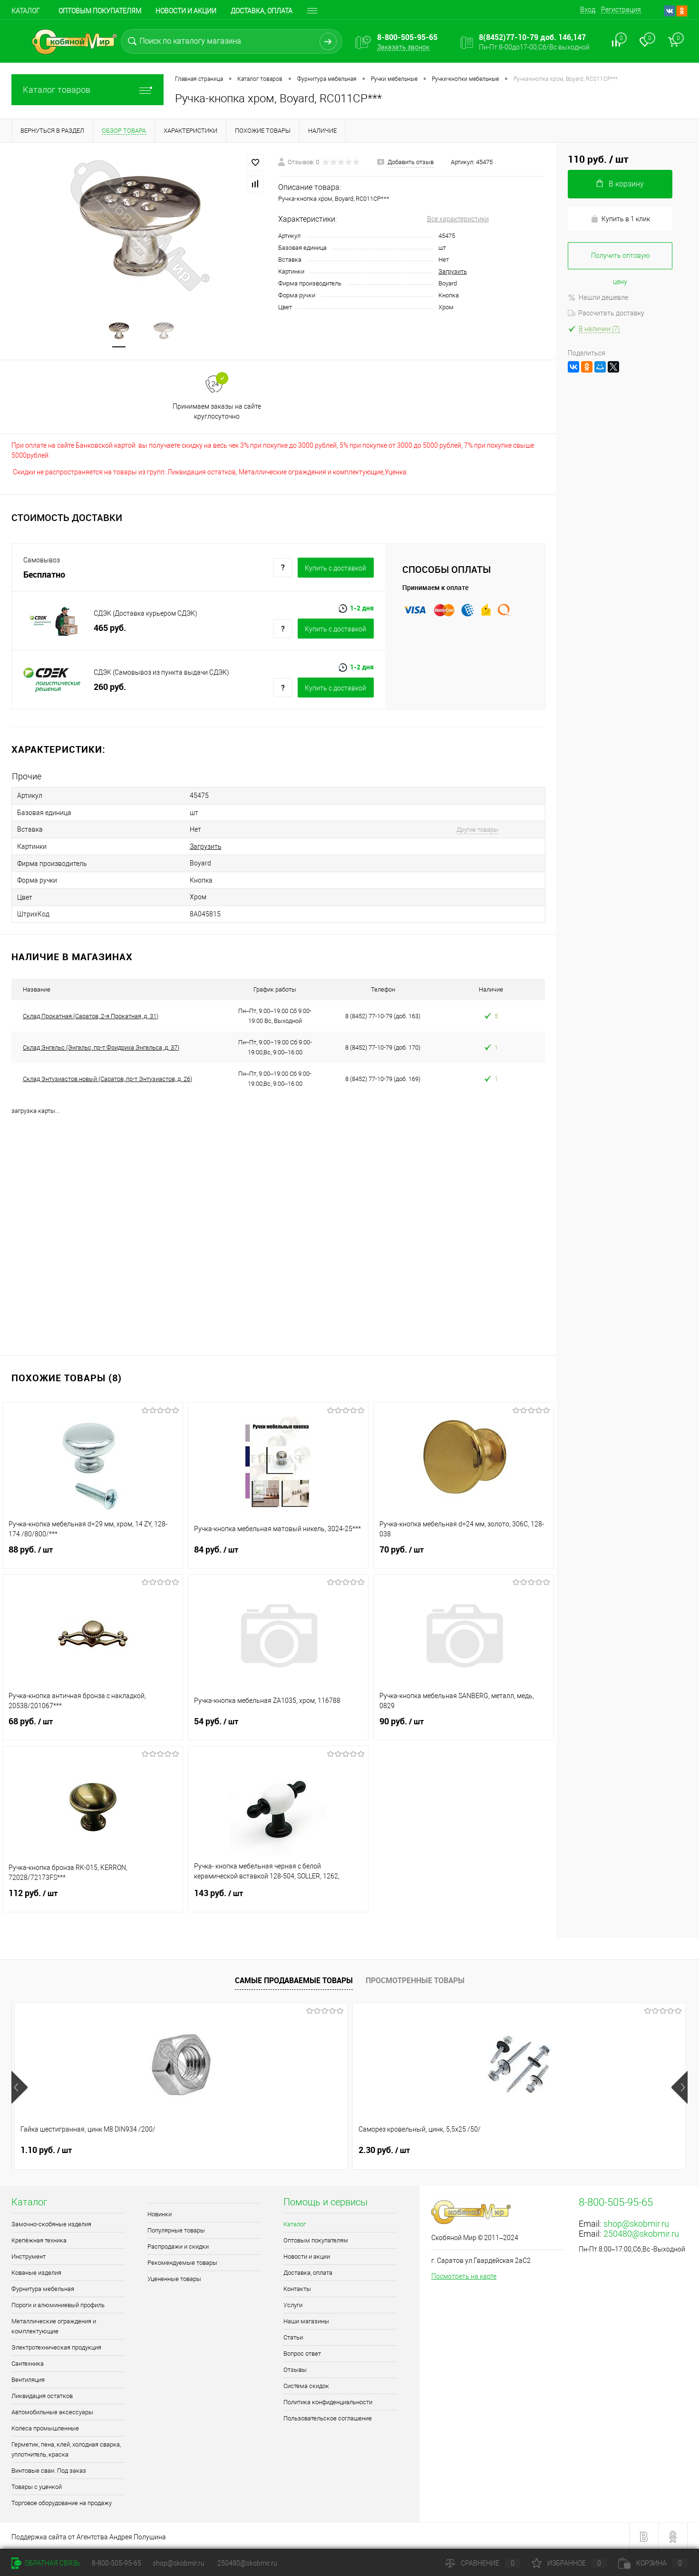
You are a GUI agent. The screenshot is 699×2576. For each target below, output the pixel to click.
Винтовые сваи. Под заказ (48, 2469)
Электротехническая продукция (56, 2346)
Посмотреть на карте (463, 2275)
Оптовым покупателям (99, 11)
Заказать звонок (403, 47)
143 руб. (278, 1897)
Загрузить (452, 271)
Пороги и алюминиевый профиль (58, 2303)
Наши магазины (306, 2319)
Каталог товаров (87, 89)
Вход (587, 9)
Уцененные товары (174, 2277)
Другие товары (471, 829)
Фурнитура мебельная (42, 2287)
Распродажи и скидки (178, 2245)
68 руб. (93, 1726)
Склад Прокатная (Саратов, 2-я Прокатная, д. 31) (90, 1014)
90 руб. (463, 1726)
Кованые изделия (36, 2271)
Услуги (292, 2303)
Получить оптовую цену (620, 260)
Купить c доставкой (335, 569)
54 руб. (278, 1726)
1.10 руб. (46, 2148)
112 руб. (93, 1897)
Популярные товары (176, 2228)
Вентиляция (28, 2378)
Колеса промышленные (45, 2426)
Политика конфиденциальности (327, 2400)
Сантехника (27, 2362)
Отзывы (295, 2368)
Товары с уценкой (36, 2485)
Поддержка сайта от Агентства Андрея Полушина (88, 2535)
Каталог (25, 11)
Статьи (293, 2336)
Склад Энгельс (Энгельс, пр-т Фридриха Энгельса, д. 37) (101, 1045)
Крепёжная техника (39, 2238)
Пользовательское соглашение (327, 2416)
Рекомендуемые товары (182, 2261)
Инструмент (28, 2255)
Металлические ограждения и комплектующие (53, 2324)
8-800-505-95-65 (116, 2563)
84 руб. (278, 1554)
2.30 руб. (215, 2148)
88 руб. (93, 1554)
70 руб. (463, 1554)
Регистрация (621, 9)
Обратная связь (45, 2563)
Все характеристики (458, 219)
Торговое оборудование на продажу (61, 2501)
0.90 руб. (384, 2148)
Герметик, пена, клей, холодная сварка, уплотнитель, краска (66, 2448)
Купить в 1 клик (620, 219)
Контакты (297, 2287)
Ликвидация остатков (42, 2394)
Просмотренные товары (415, 1978)
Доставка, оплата (307, 2271)
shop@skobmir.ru (636, 2222)
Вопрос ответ (302, 2352)
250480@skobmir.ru (641, 2232)
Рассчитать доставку (606, 313)
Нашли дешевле (598, 297)
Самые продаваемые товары (294, 1978)
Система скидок (306, 2384)
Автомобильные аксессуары (52, 2410)
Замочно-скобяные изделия (51, 2222)
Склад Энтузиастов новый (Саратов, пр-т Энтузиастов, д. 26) (107, 1077)
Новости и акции (185, 11)
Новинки (159, 2212)
